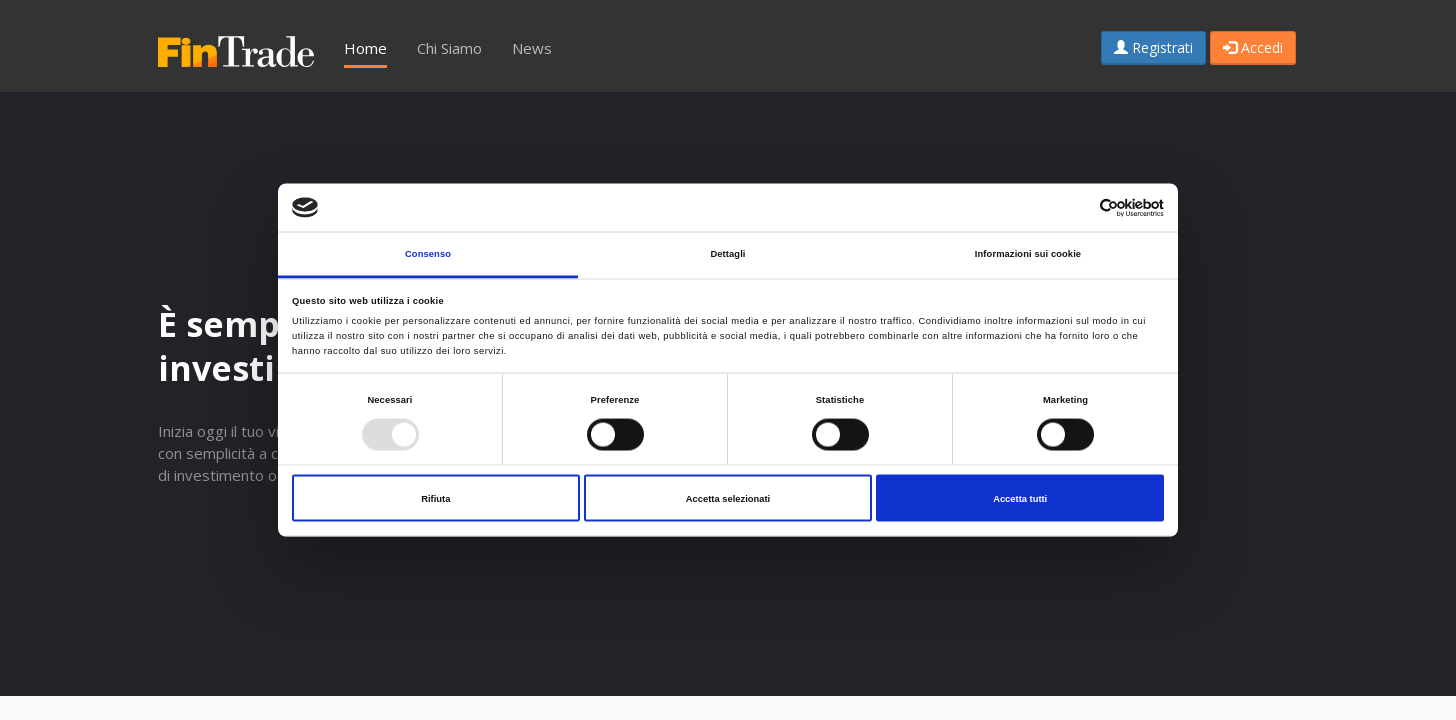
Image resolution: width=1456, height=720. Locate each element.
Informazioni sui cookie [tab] (1028, 254)
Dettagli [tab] (727, 254)
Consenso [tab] (428, 254)
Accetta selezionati (728, 498)
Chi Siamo (449, 48)
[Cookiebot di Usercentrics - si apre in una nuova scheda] (1076, 207)
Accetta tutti (1020, 498)
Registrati (1153, 47)
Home (365, 48)
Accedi (1253, 47)
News (532, 48)
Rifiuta (435, 498)
